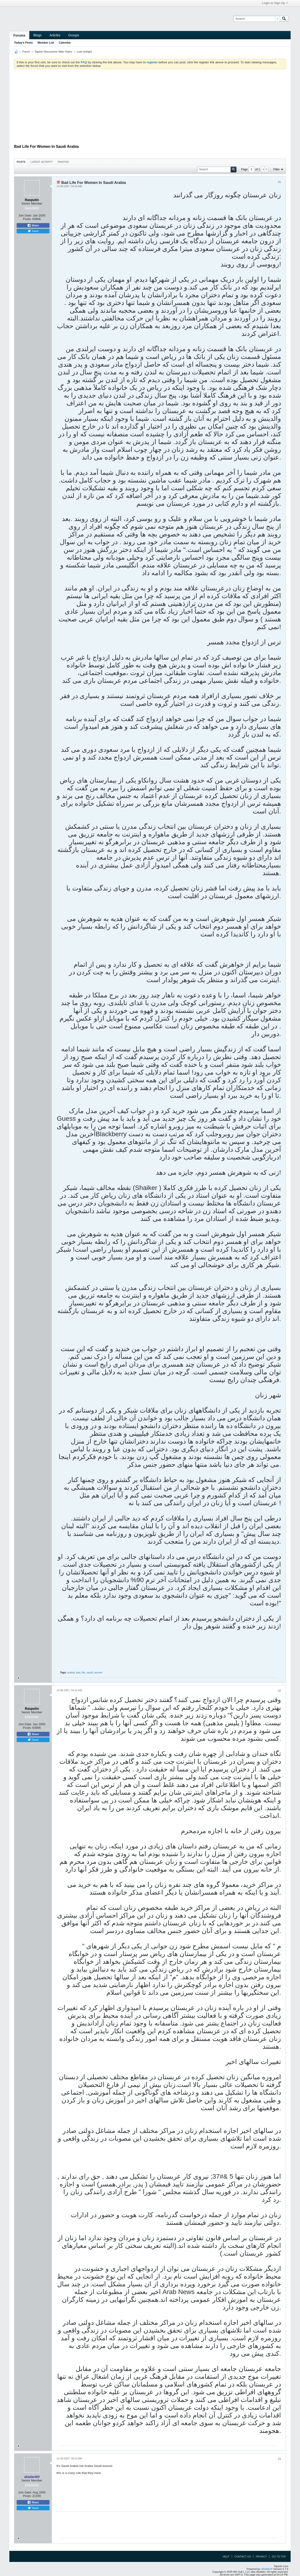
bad (78, 1672)
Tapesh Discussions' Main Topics (53, 51)
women (98, 1672)
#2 (279, 1690)
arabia (71, 1672)
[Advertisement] (150, 108)
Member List (46, 42)
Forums (19, 35)
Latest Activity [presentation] (41, 161)
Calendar (65, 42)
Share (33, 225)
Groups (73, 35)
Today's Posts (23, 42)
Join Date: (25, 215)
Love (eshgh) (84, 51)
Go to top (279, 2556)
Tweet (33, 231)
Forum (26, 51)
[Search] (256, 19)
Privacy (261, 2556)
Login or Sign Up (275, 3)
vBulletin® (267, 2569)
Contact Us (242, 2556)
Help (226, 2556)
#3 (279, 2459)
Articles (54, 35)
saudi (89, 1672)
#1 (279, 182)
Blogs (37, 35)
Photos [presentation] (63, 161)
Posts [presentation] (21, 161)
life (83, 1672)
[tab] (21, 162)
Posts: (27, 219)
